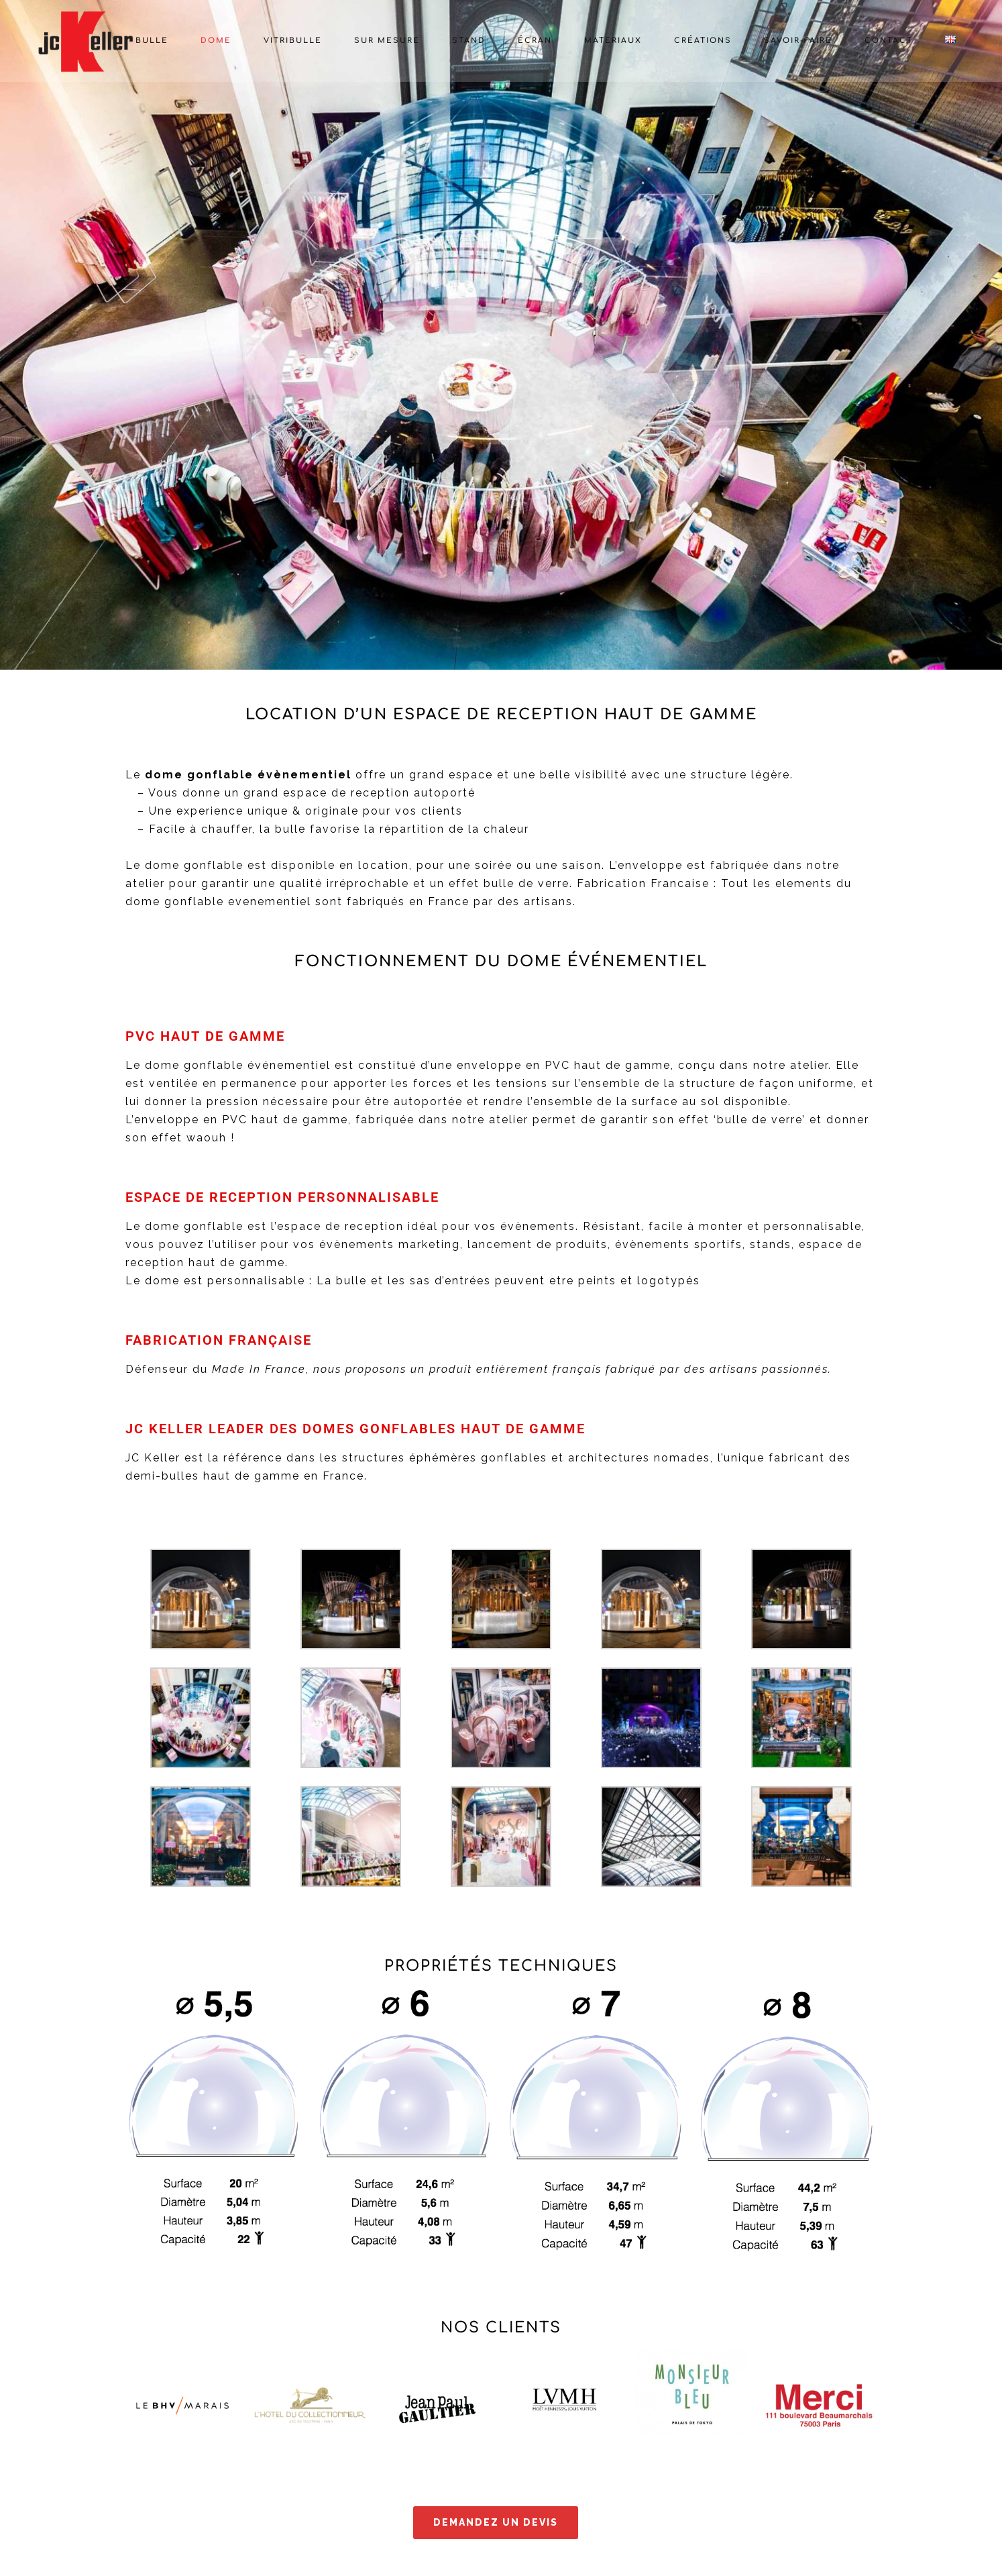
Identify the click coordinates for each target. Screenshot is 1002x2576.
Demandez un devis (495, 2522)
